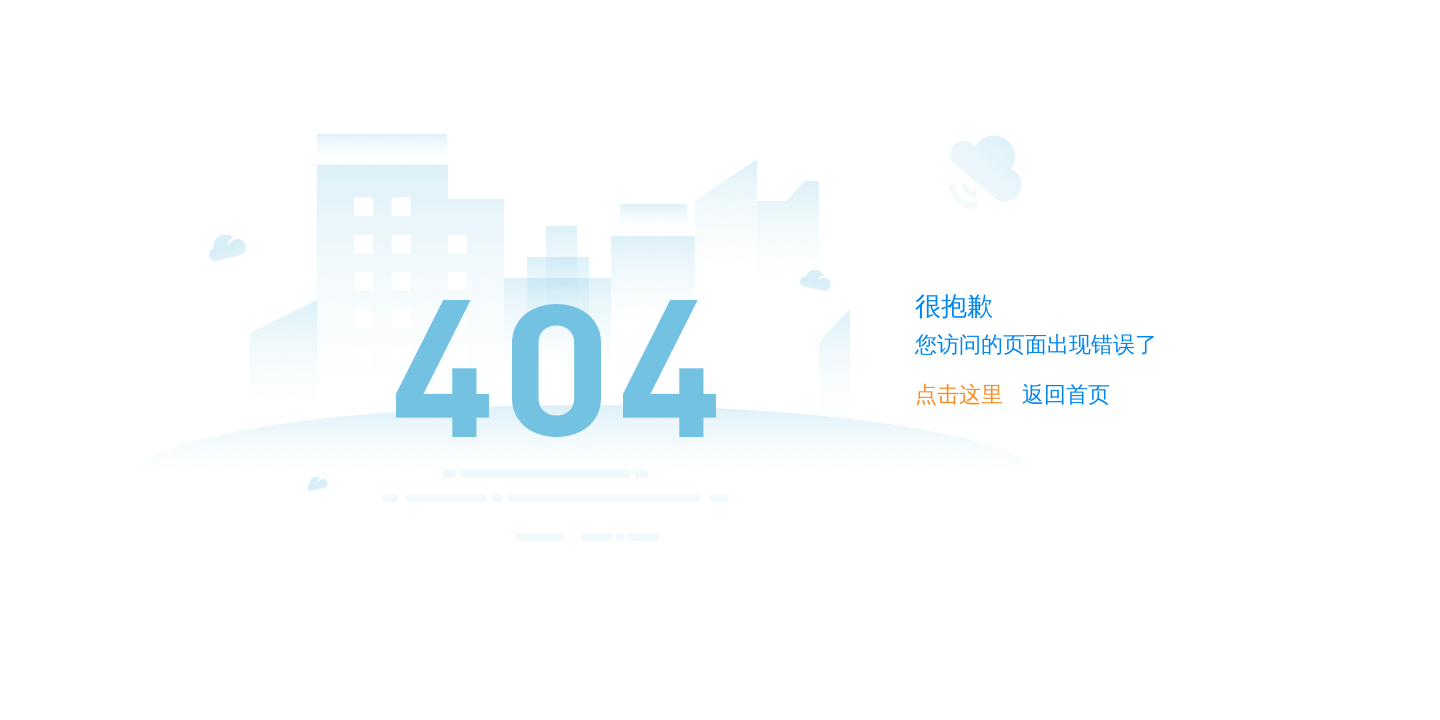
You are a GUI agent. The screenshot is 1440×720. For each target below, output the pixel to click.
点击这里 (959, 394)
